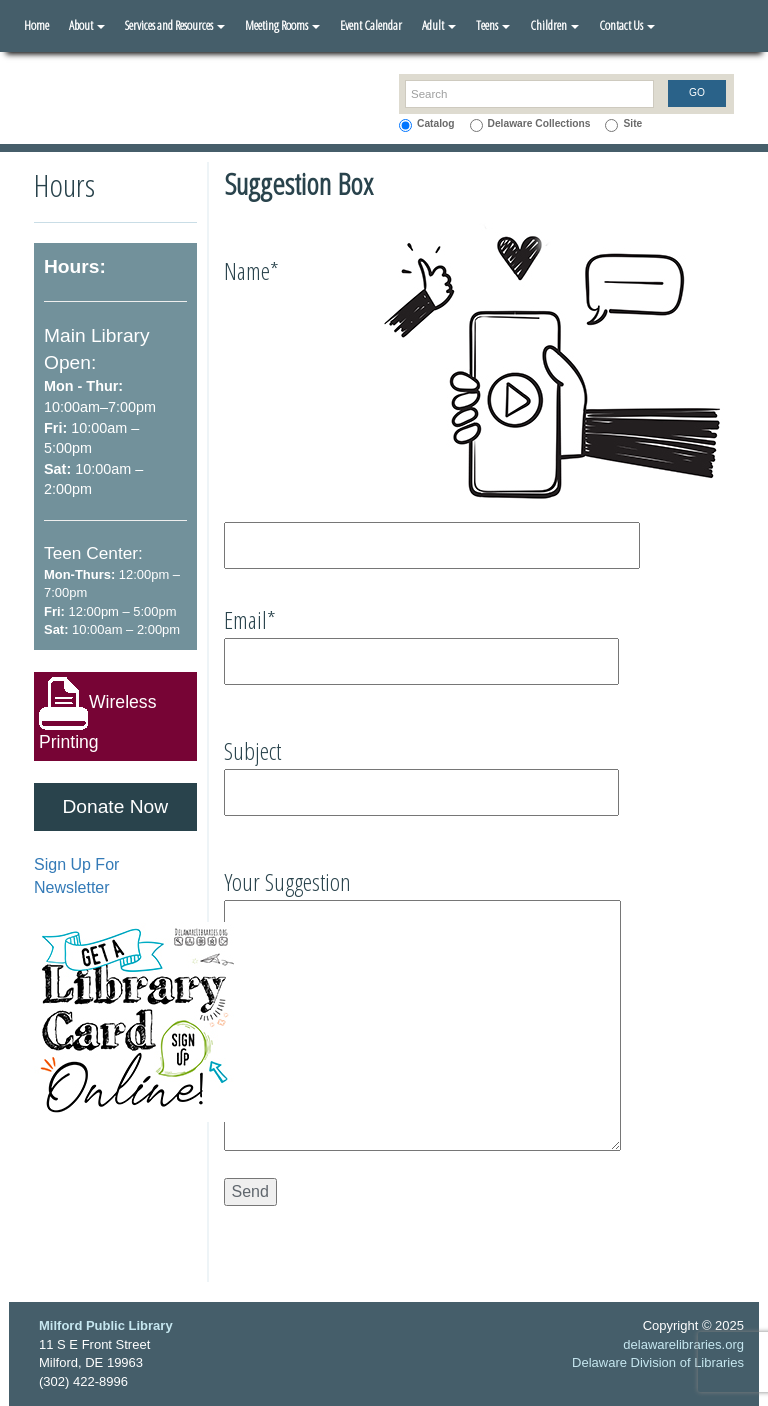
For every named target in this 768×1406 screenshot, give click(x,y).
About (87, 25)
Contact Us (627, 25)
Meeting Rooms (282, 25)
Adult (439, 25)
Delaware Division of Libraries (658, 1362)
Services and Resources (175, 25)
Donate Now (115, 806)
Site (632, 123)
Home (36, 25)
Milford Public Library (106, 1325)
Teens (493, 25)
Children (554, 25)
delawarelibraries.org (683, 1344)
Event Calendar (371, 25)
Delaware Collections (539, 123)
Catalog (436, 123)
